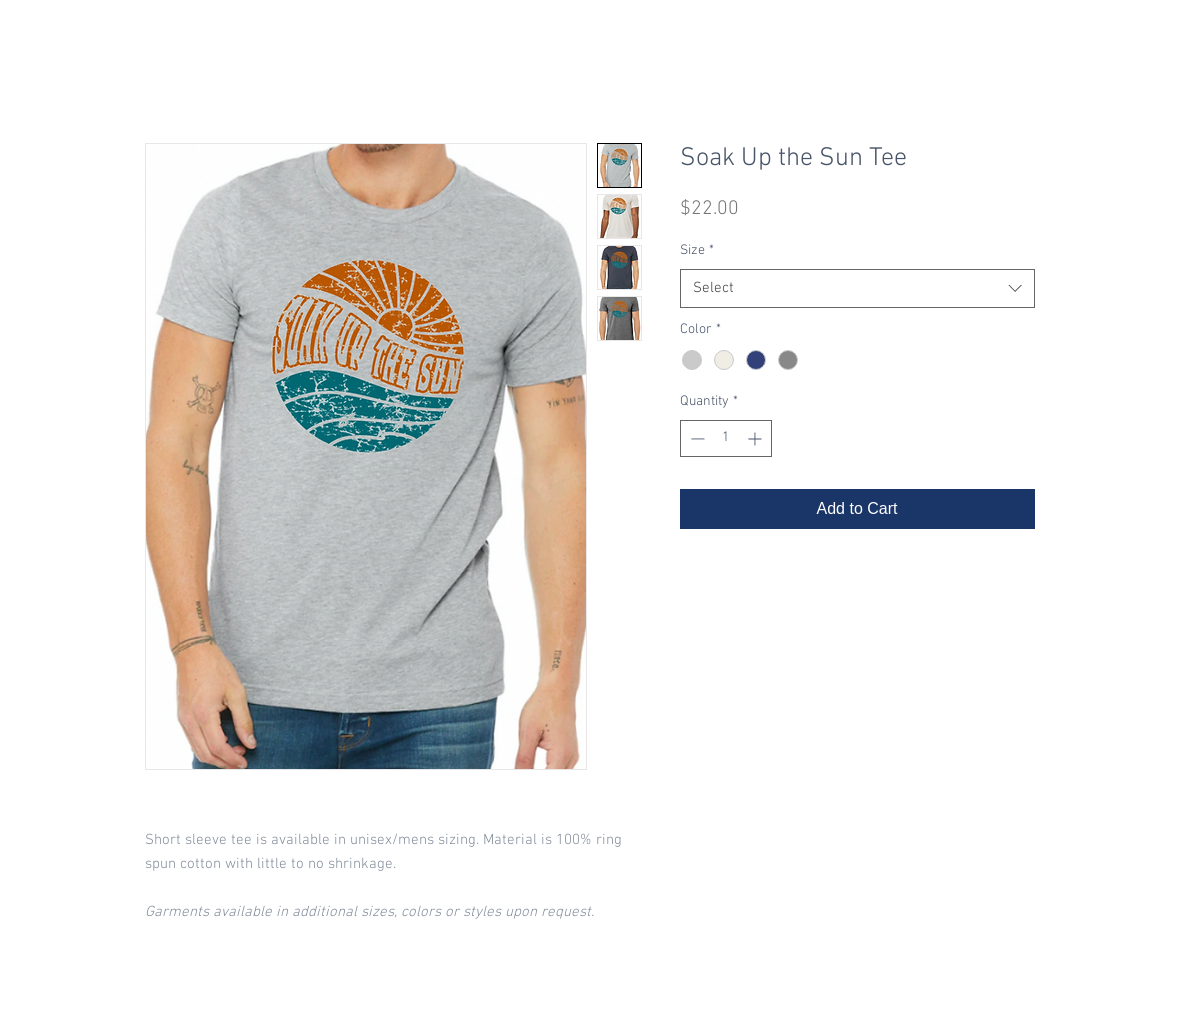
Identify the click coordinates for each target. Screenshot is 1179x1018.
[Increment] (756, 438)
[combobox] (857, 288)
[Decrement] (695, 438)
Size (697, 250)
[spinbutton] (726, 438)
